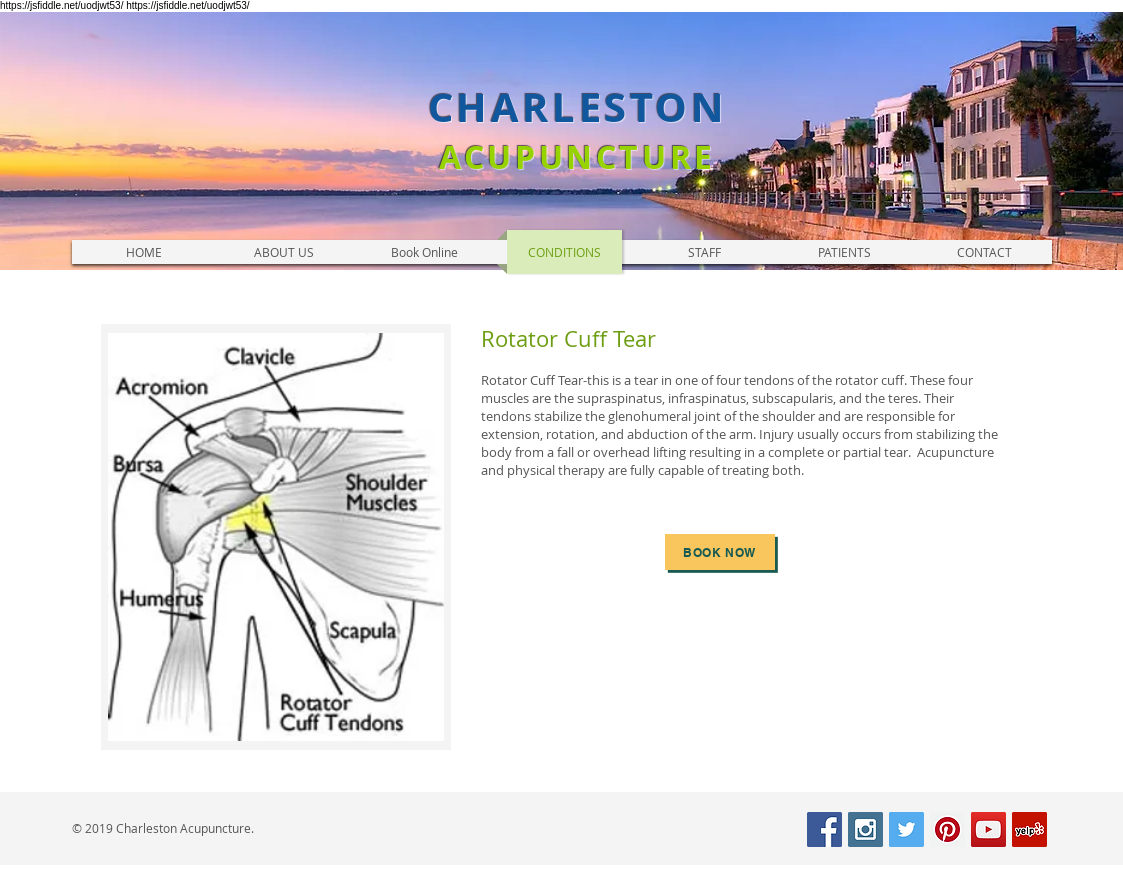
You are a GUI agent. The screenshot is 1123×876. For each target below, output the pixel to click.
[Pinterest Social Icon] (947, 829)
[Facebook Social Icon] (824, 829)
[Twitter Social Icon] (906, 829)
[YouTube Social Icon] (988, 829)
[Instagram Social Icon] (865, 829)
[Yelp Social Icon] (1029, 829)
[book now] (720, 552)
